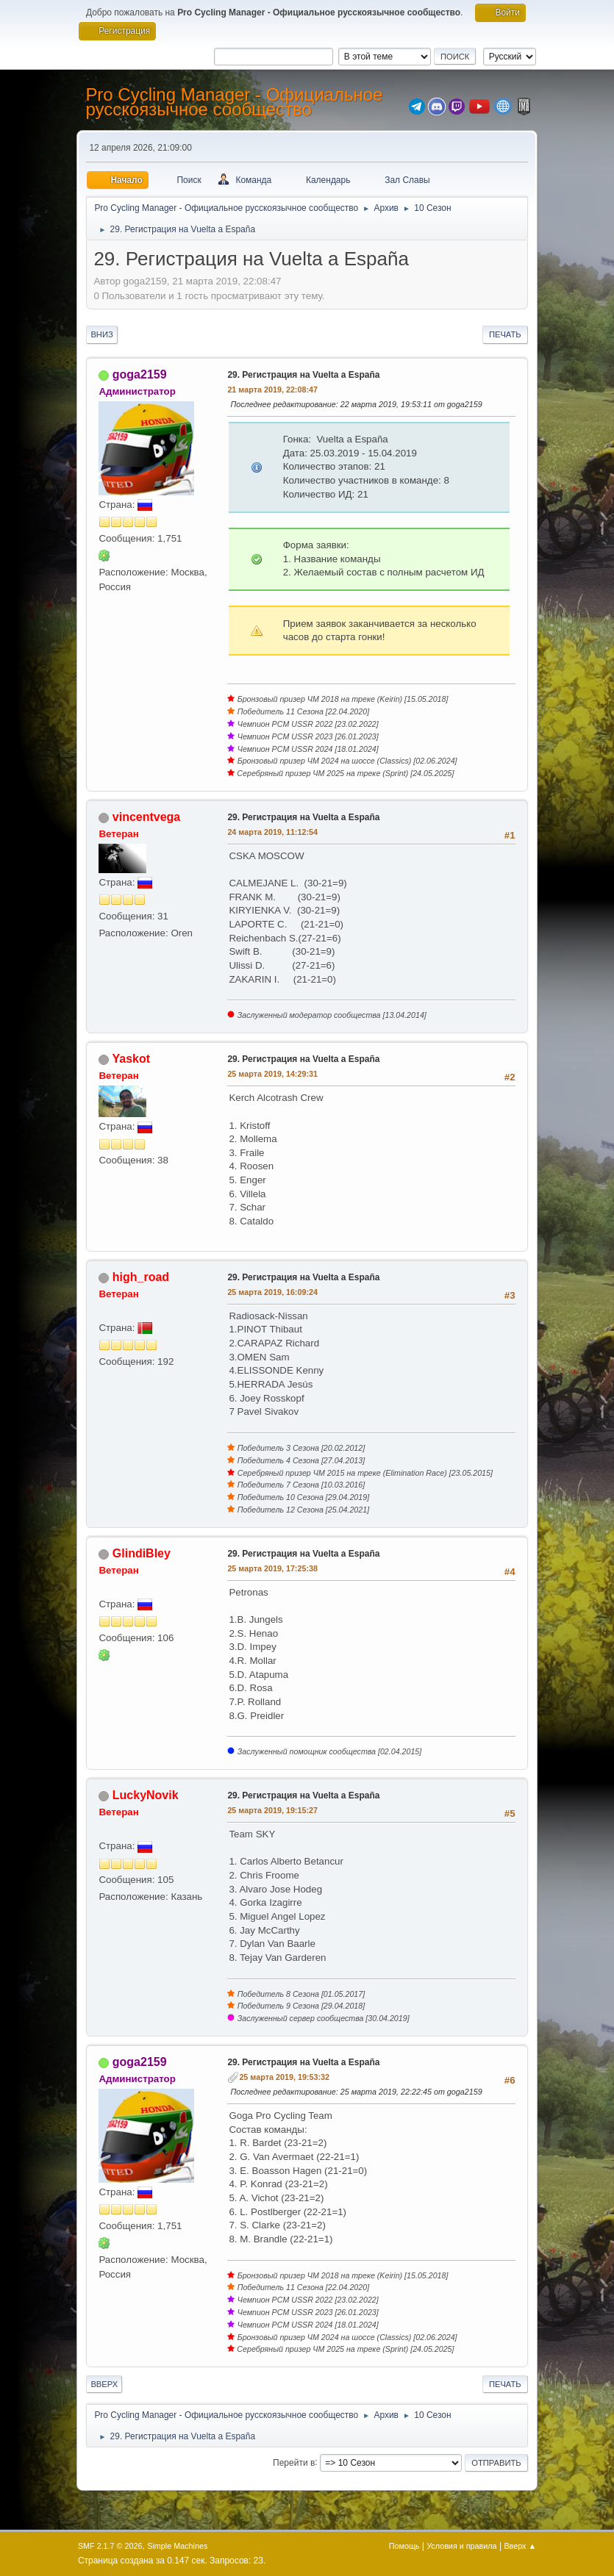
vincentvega (146, 817)
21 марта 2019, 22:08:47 (272, 389)
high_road (141, 1277)
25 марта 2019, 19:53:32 (284, 2077)
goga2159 (140, 374)
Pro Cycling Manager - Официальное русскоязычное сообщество (233, 102)
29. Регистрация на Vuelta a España (303, 375)
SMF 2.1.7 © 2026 (110, 2545)
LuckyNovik (146, 1795)
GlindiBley (142, 1553)
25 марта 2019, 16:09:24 (272, 1292)
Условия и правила (461, 2545)
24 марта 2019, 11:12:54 (272, 832)
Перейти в (294, 2462)
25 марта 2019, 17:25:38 (272, 1568)
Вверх (104, 2384)
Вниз (101, 334)
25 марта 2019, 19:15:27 (272, 1810)
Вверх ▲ (520, 2545)
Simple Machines (177, 2545)
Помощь (404, 2545)
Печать (505, 334)
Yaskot (132, 1058)
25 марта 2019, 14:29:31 (272, 1073)
